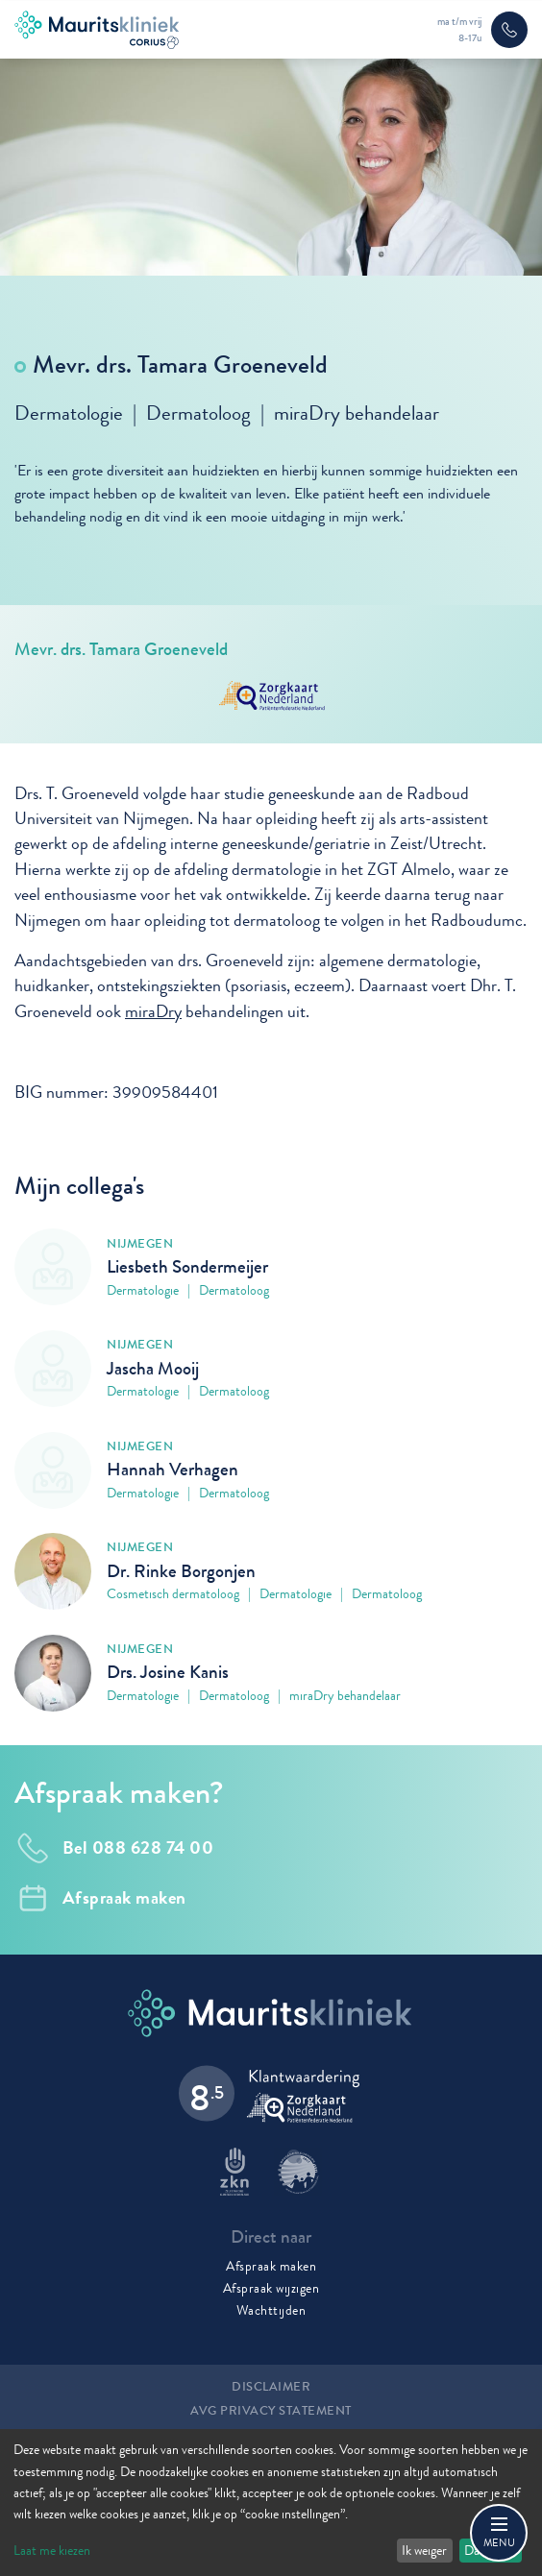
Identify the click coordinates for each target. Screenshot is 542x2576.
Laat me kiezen (51, 2550)
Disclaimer (271, 2386)
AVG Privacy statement (271, 2410)
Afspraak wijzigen (271, 2287)
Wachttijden (271, 2310)
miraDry (153, 1018)
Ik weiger (424, 2550)
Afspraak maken (271, 2265)
